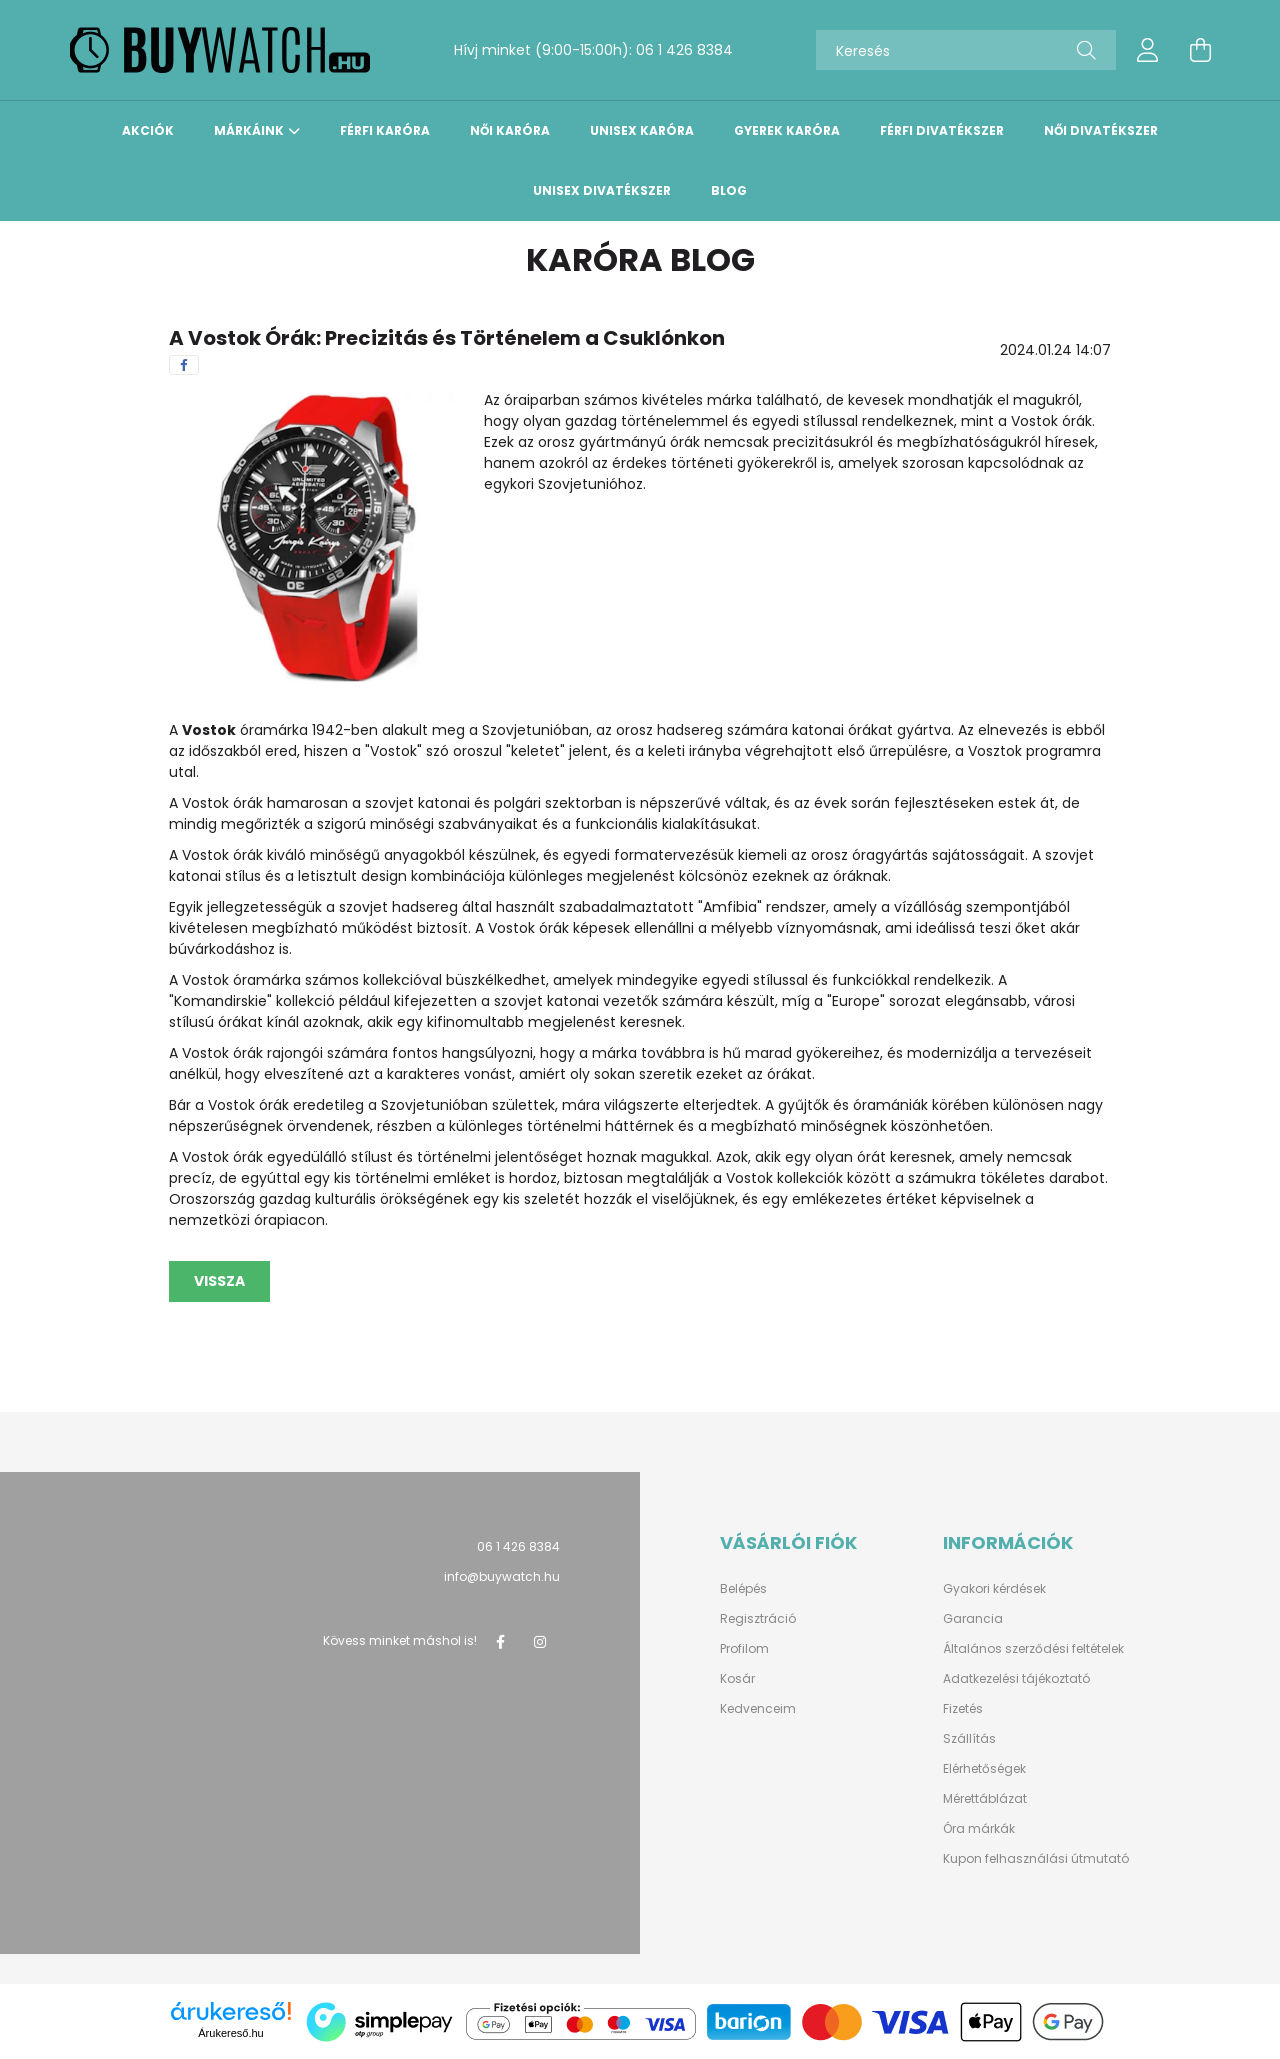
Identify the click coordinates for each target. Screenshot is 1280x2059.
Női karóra (510, 131)
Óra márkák (979, 1829)
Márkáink (249, 131)
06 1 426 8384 (684, 50)
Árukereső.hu (230, 2033)
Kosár (737, 1679)
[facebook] (184, 365)
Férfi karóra (385, 131)
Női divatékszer (1101, 131)
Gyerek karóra (787, 131)
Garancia (973, 1619)
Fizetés (963, 1709)
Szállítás (969, 1739)
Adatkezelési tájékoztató (1016, 1679)
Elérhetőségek (984, 1769)
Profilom (744, 1649)
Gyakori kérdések (994, 1589)
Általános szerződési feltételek (1033, 1649)
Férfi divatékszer (942, 131)
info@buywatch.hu (502, 1576)
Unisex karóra (642, 131)
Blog (729, 191)
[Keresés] (966, 50)
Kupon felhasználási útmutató (1036, 1859)
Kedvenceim (758, 1709)
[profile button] (1148, 50)
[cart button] (1200, 50)
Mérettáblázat (985, 1799)
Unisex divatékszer (602, 191)
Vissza (219, 1281)
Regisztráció (758, 1619)
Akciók (148, 131)
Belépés (743, 1589)
